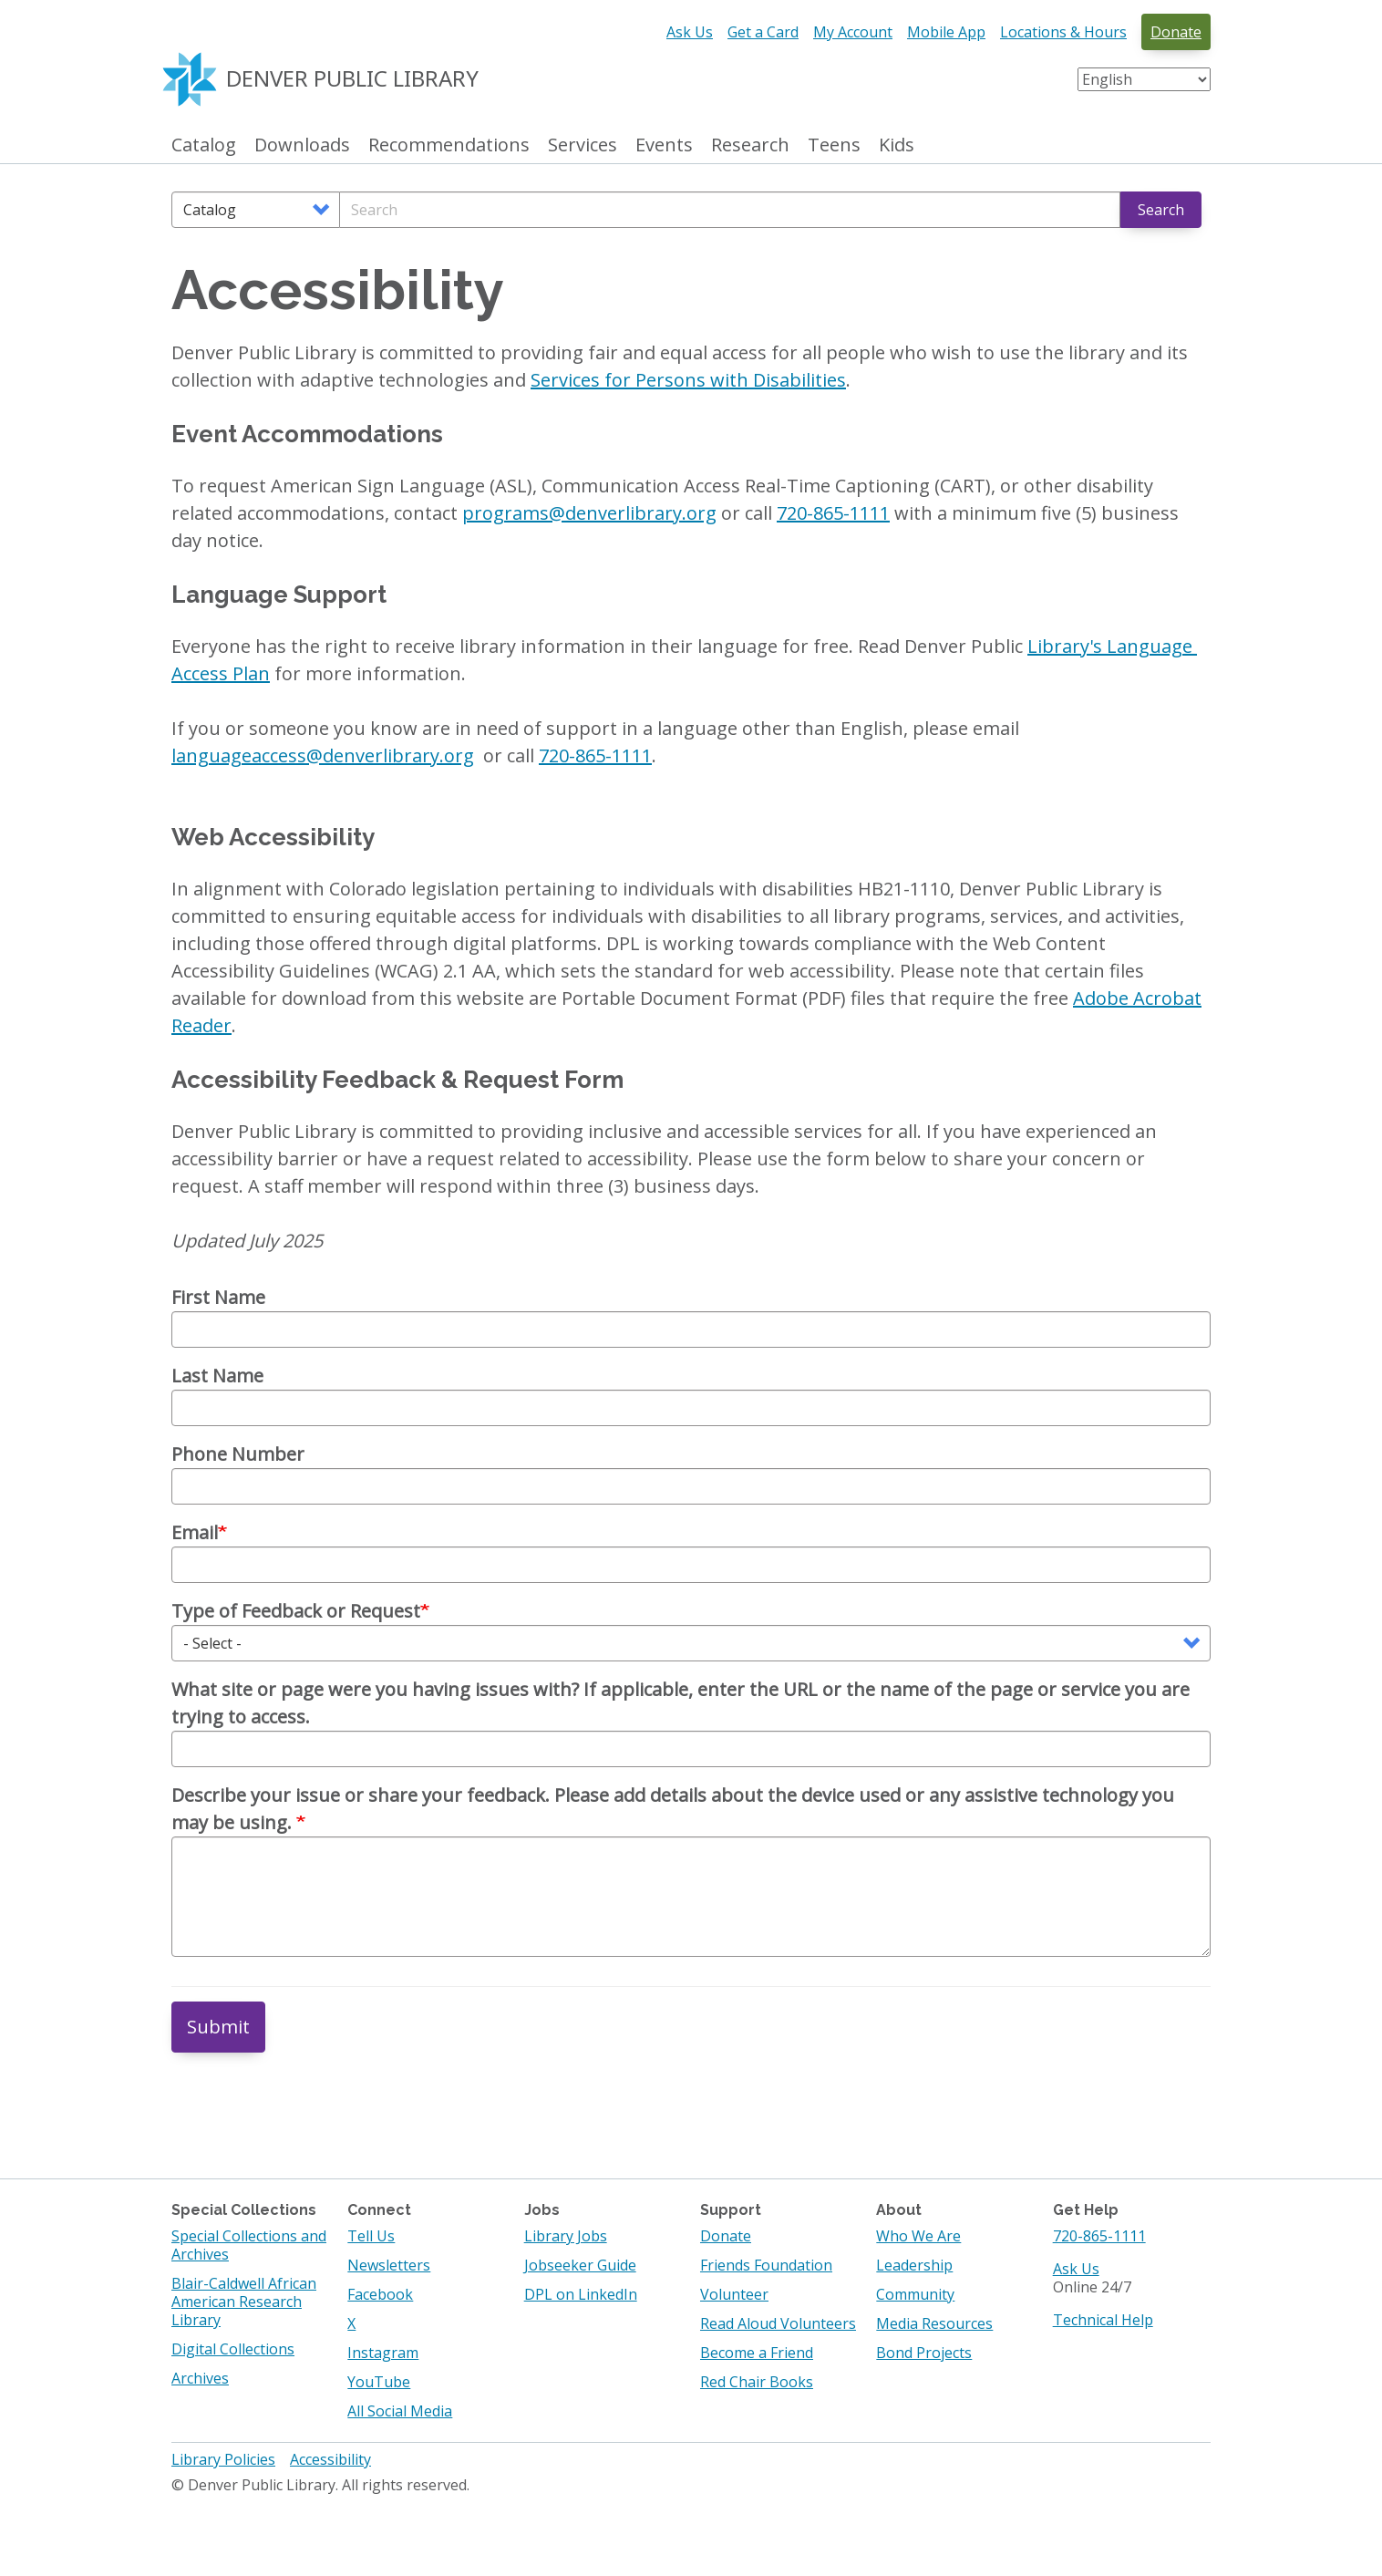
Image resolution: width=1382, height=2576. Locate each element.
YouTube (378, 2382)
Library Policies (223, 2459)
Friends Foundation (766, 2265)
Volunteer (734, 2294)
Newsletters (388, 2265)
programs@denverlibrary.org (589, 513)
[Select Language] (1144, 79)
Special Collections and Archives (248, 2245)
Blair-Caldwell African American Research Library (243, 2301)
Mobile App (946, 32)
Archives (200, 2378)
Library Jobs (565, 2236)
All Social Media (399, 2411)
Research (750, 145)
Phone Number (237, 1454)
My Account (852, 32)
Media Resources (934, 2323)
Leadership (914, 2265)
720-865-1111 (1099, 2236)
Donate (1176, 32)
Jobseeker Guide (580, 2265)
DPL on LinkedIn (580, 2294)
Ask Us (689, 32)
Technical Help (1103, 2320)
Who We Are (918, 2236)
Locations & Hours (1063, 32)
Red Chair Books (756, 2382)
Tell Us (371, 2236)
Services (582, 145)
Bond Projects (924, 2353)
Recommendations (449, 145)
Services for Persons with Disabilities (688, 379)
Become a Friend (756, 2353)
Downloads (302, 145)
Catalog (203, 145)
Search (1161, 210)
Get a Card (763, 32)
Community (915, 2294)
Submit (218, 2026)
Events (664, 145)
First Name (218, 1297)
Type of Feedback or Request (295, 1610)
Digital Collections (232, 2349)
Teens (834, 145)
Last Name (217, 1375)
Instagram (382, 2353)
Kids (896, 145)
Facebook (380, 2294)
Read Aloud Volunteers (778, 2323)
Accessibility (330, 2459)
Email (194, 1532)
